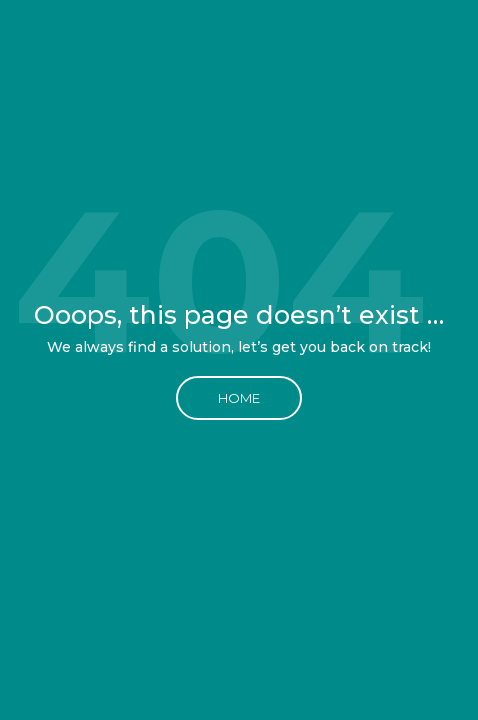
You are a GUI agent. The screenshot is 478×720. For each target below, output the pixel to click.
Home (239, 398)
